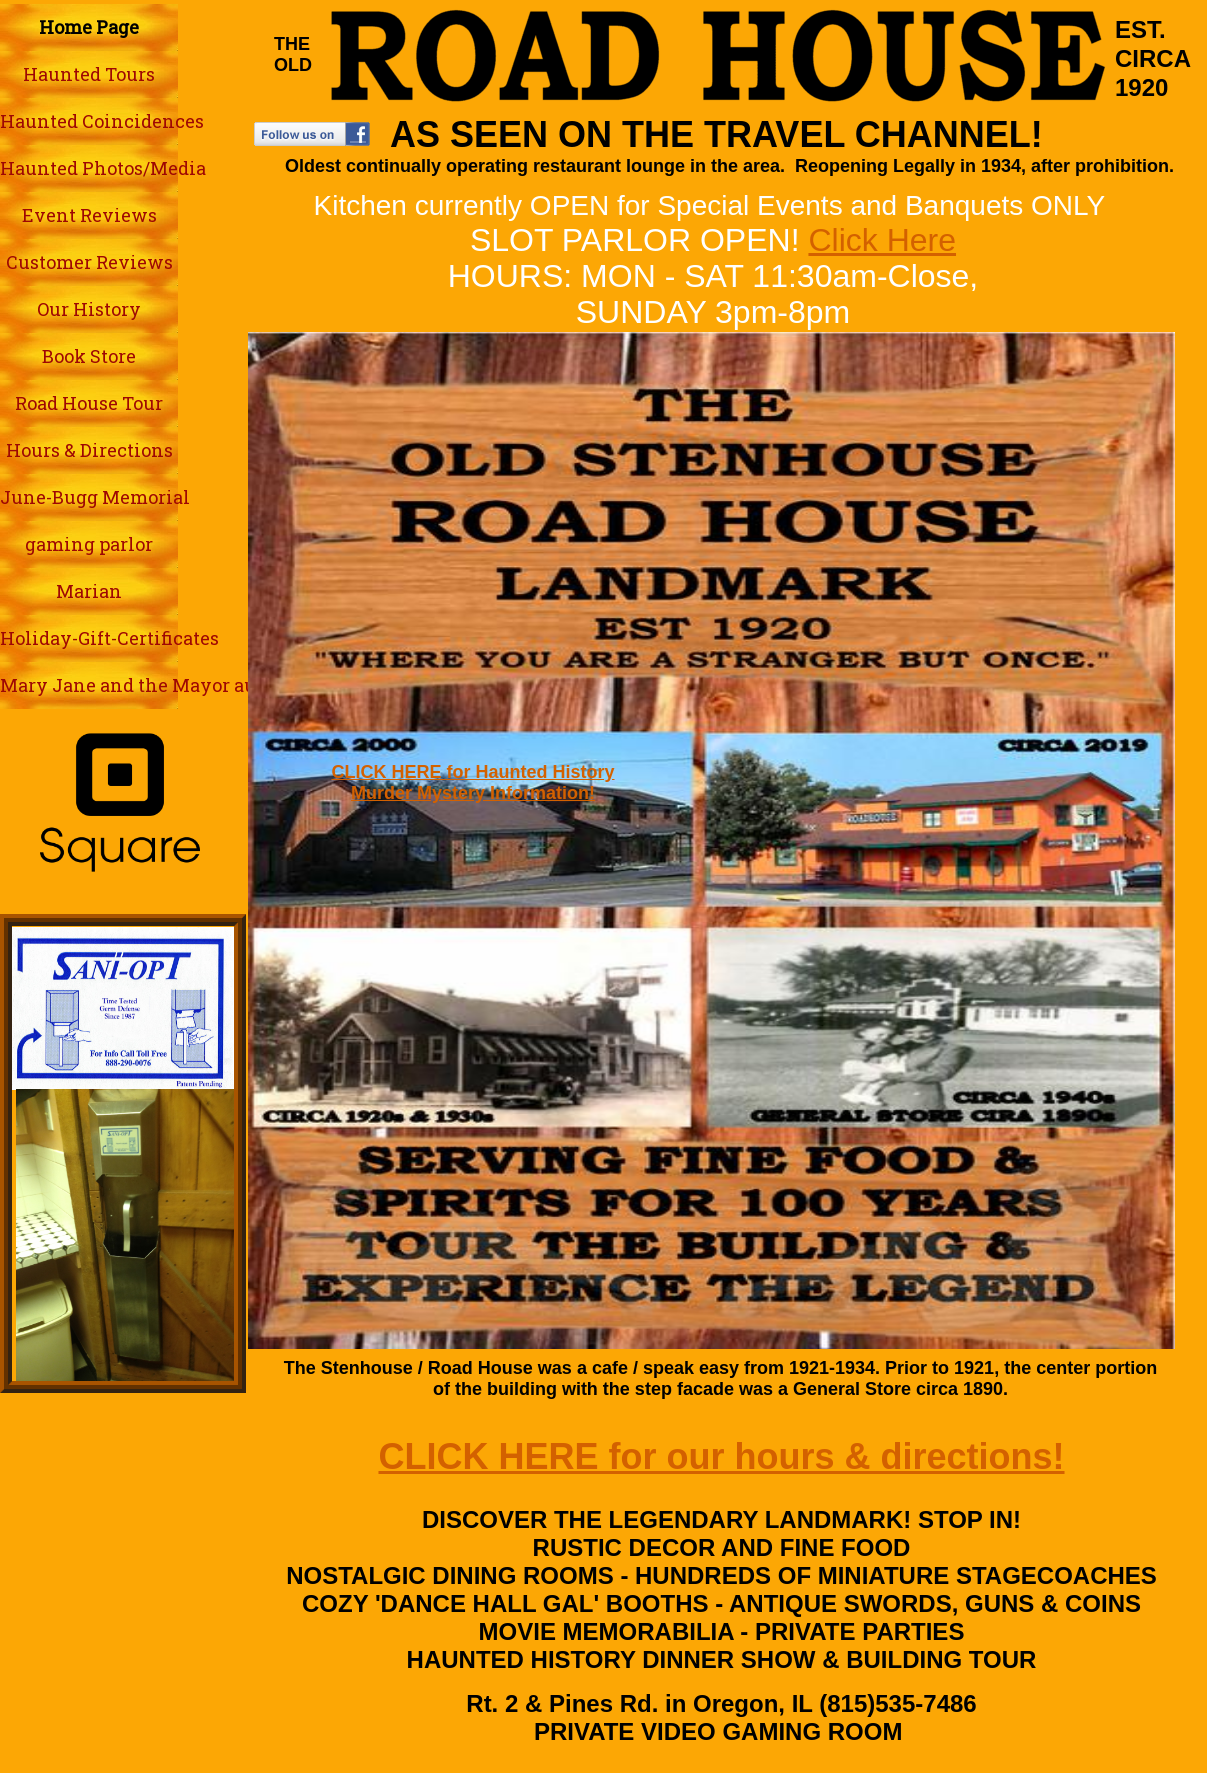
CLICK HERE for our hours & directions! (721, 1456)
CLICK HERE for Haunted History (472, 772)
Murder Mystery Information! (473, 793)
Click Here (882, 240)
